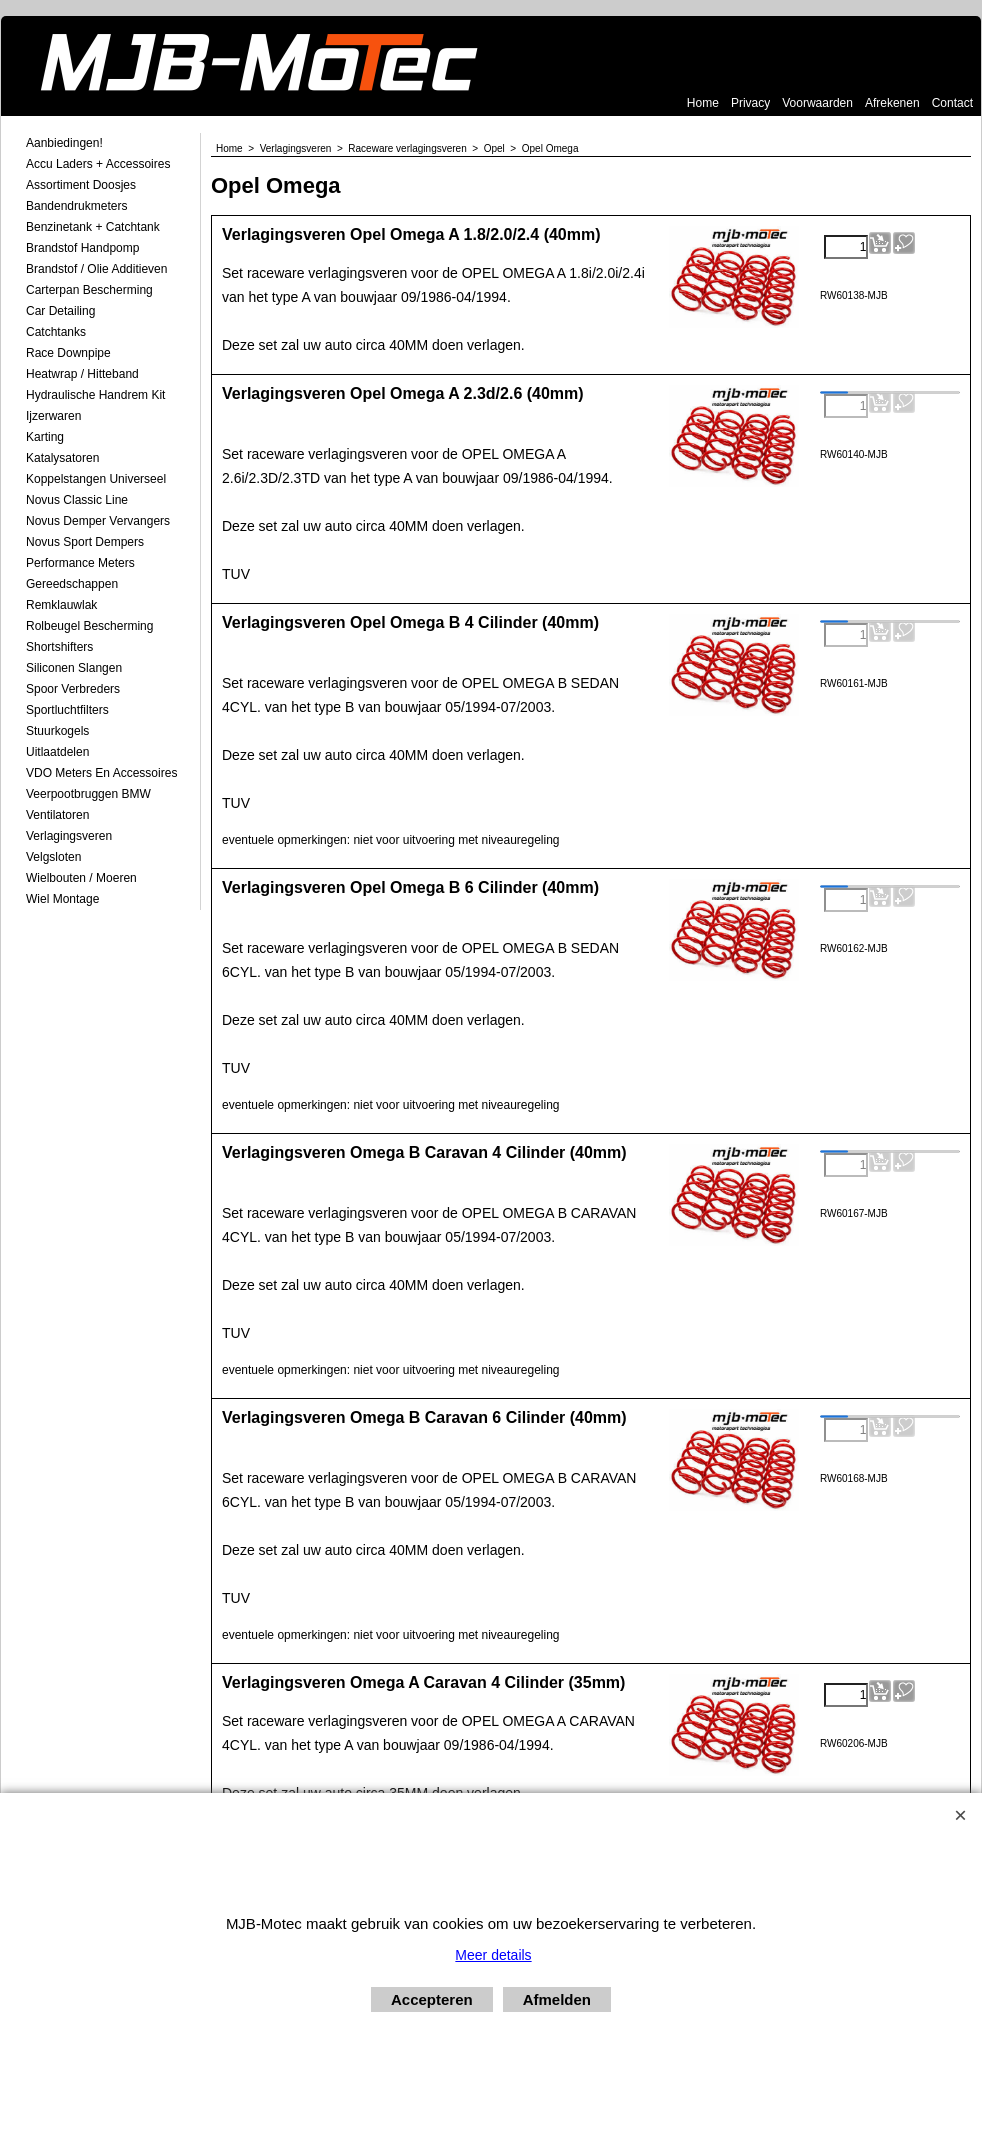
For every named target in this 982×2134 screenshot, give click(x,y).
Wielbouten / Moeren (81, 878)
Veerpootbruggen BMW (88, 794)
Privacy (750, 103)
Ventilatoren (57, 815)
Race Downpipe (68, 353)
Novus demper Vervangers (98, 521)
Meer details (493, 1955)
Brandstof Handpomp (82, 248)
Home (703, 103)
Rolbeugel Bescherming (89, 626)
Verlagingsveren (69, 836)
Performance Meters (80, 563)
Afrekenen (892, 103)
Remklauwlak (61, 605)
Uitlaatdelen (57, 752)
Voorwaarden (817, 103)
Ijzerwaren (53, 416)
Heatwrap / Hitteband (82, 374)
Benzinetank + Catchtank (93, 227)
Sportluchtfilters (67, 710)
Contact (952, 103)
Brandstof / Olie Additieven (96, 269)
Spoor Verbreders (73, 689)
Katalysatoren (62, 458)
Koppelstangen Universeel (96, 479)
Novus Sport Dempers (85, 542)
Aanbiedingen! (64, 143)
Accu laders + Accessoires (98, 164)
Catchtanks (56, 332)
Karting (45, 437)
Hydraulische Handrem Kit (95, 395)
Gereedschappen (72, 584)
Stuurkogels (57, 731)
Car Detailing (60, 311)
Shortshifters (59, 647)
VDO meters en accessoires (101, 773)
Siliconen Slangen (74, 668)
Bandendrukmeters (76, 206)
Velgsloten (53, 857)
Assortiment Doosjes (81, 185)
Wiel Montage (62, 899)
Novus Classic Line (77, 500)
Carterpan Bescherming (89, 290)
